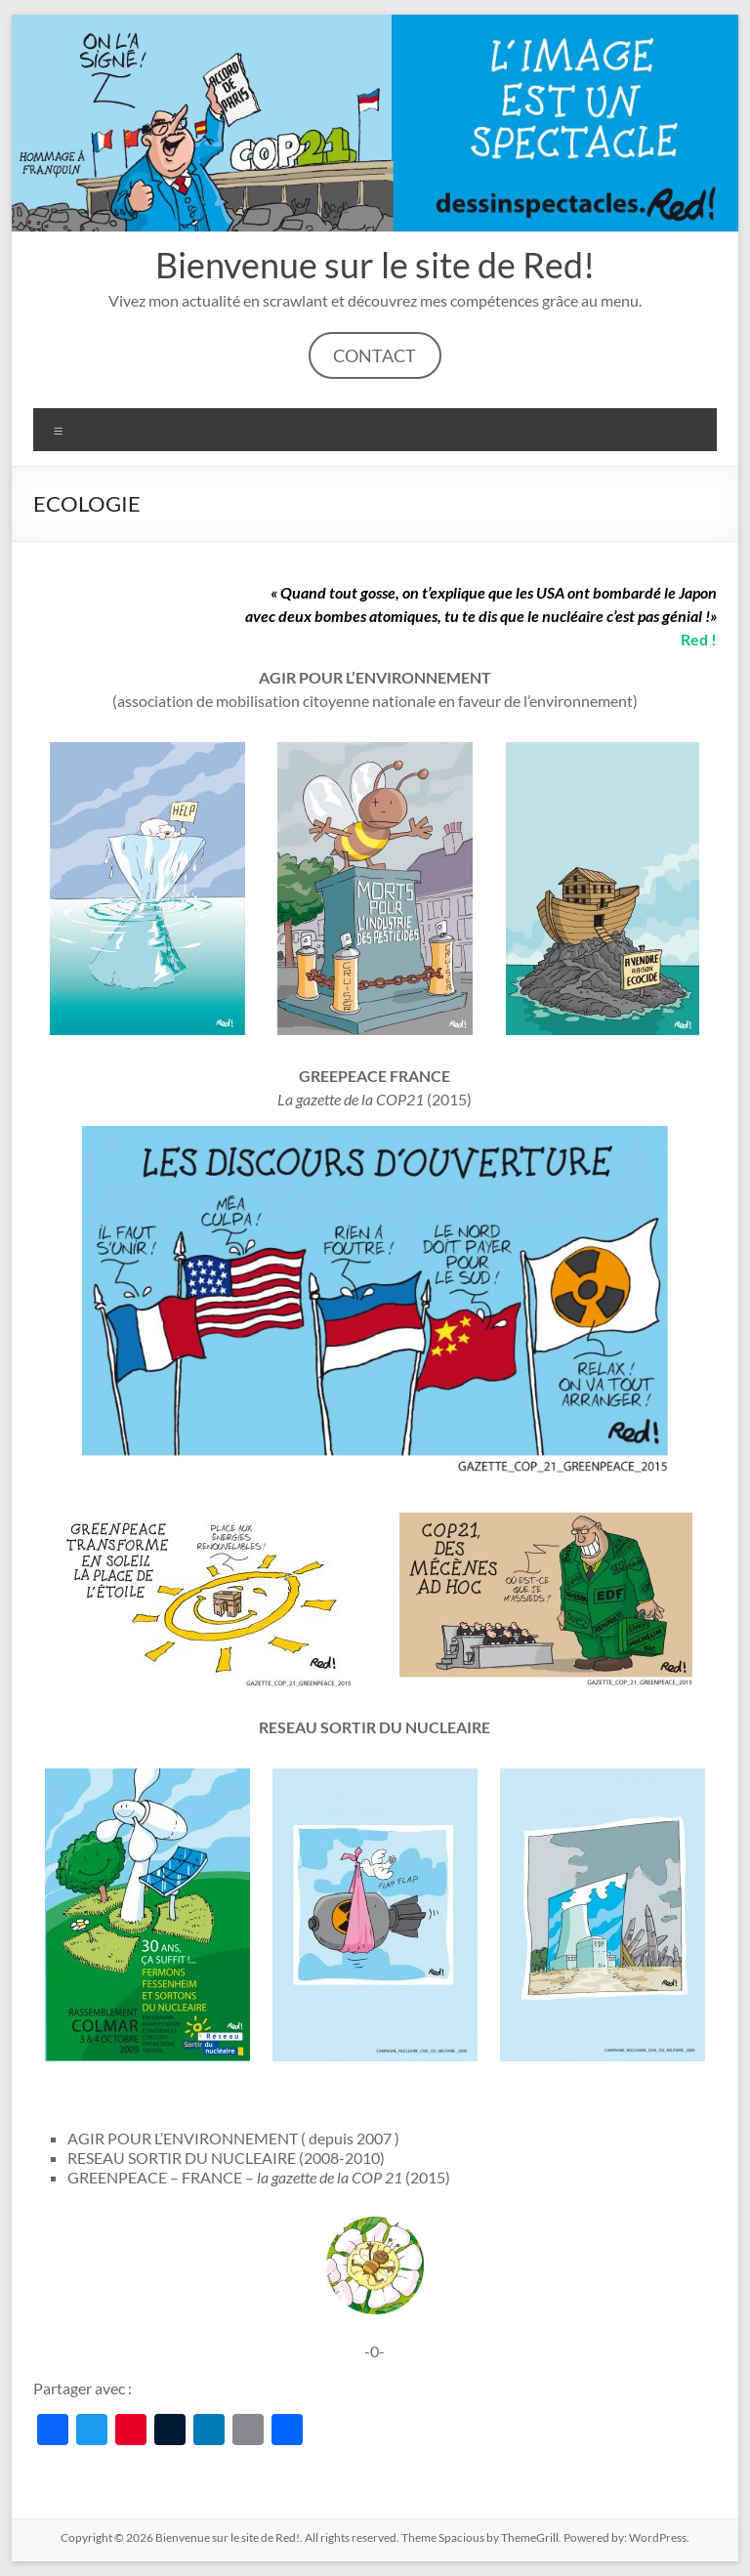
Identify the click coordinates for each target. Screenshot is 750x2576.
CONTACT (374, 355)
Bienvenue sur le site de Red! (375, 264)
